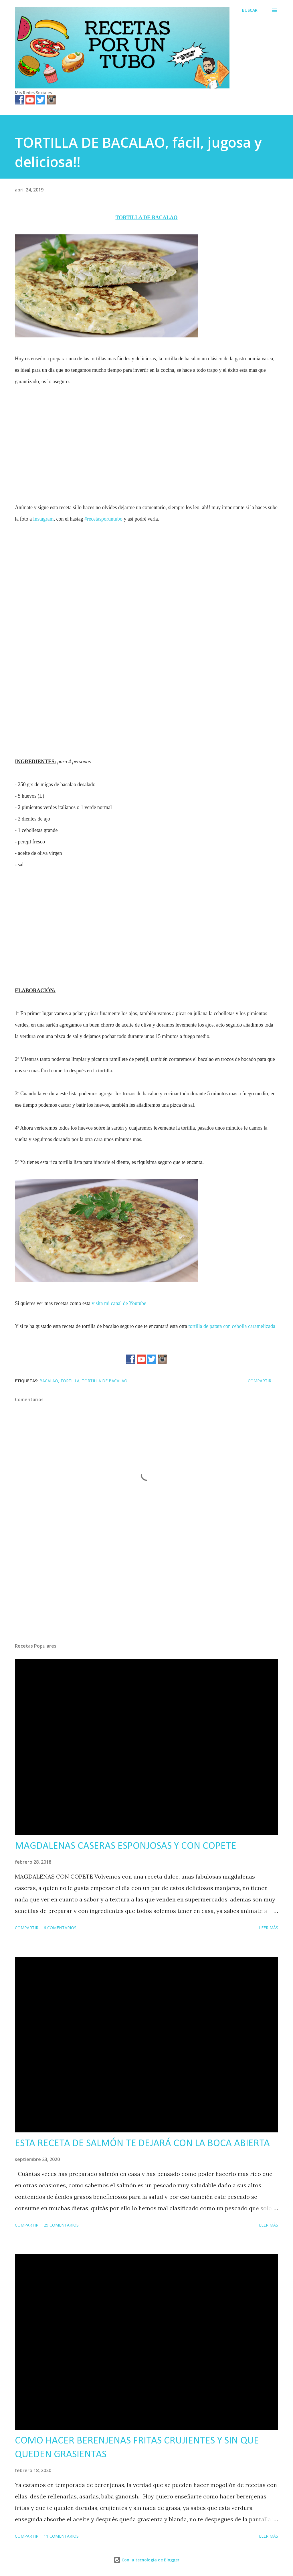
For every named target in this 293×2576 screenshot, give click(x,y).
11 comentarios (61, 2536)
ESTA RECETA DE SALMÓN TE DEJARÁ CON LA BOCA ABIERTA (142, 2143)
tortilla (70, 1380)
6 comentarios (60, 1927)
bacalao (48, 1380)
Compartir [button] (259, 1380)
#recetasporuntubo (103, 519)
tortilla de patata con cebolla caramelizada (232, 1326)
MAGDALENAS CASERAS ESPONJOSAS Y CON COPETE (125, 1846)
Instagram (43, 519)
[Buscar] (250, 10)
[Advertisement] (146, 438)
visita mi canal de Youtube (119, 1303)
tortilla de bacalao (104, 1380)
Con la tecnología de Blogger (146, 2560)
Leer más (268, 1927)
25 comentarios (61, 2225)
